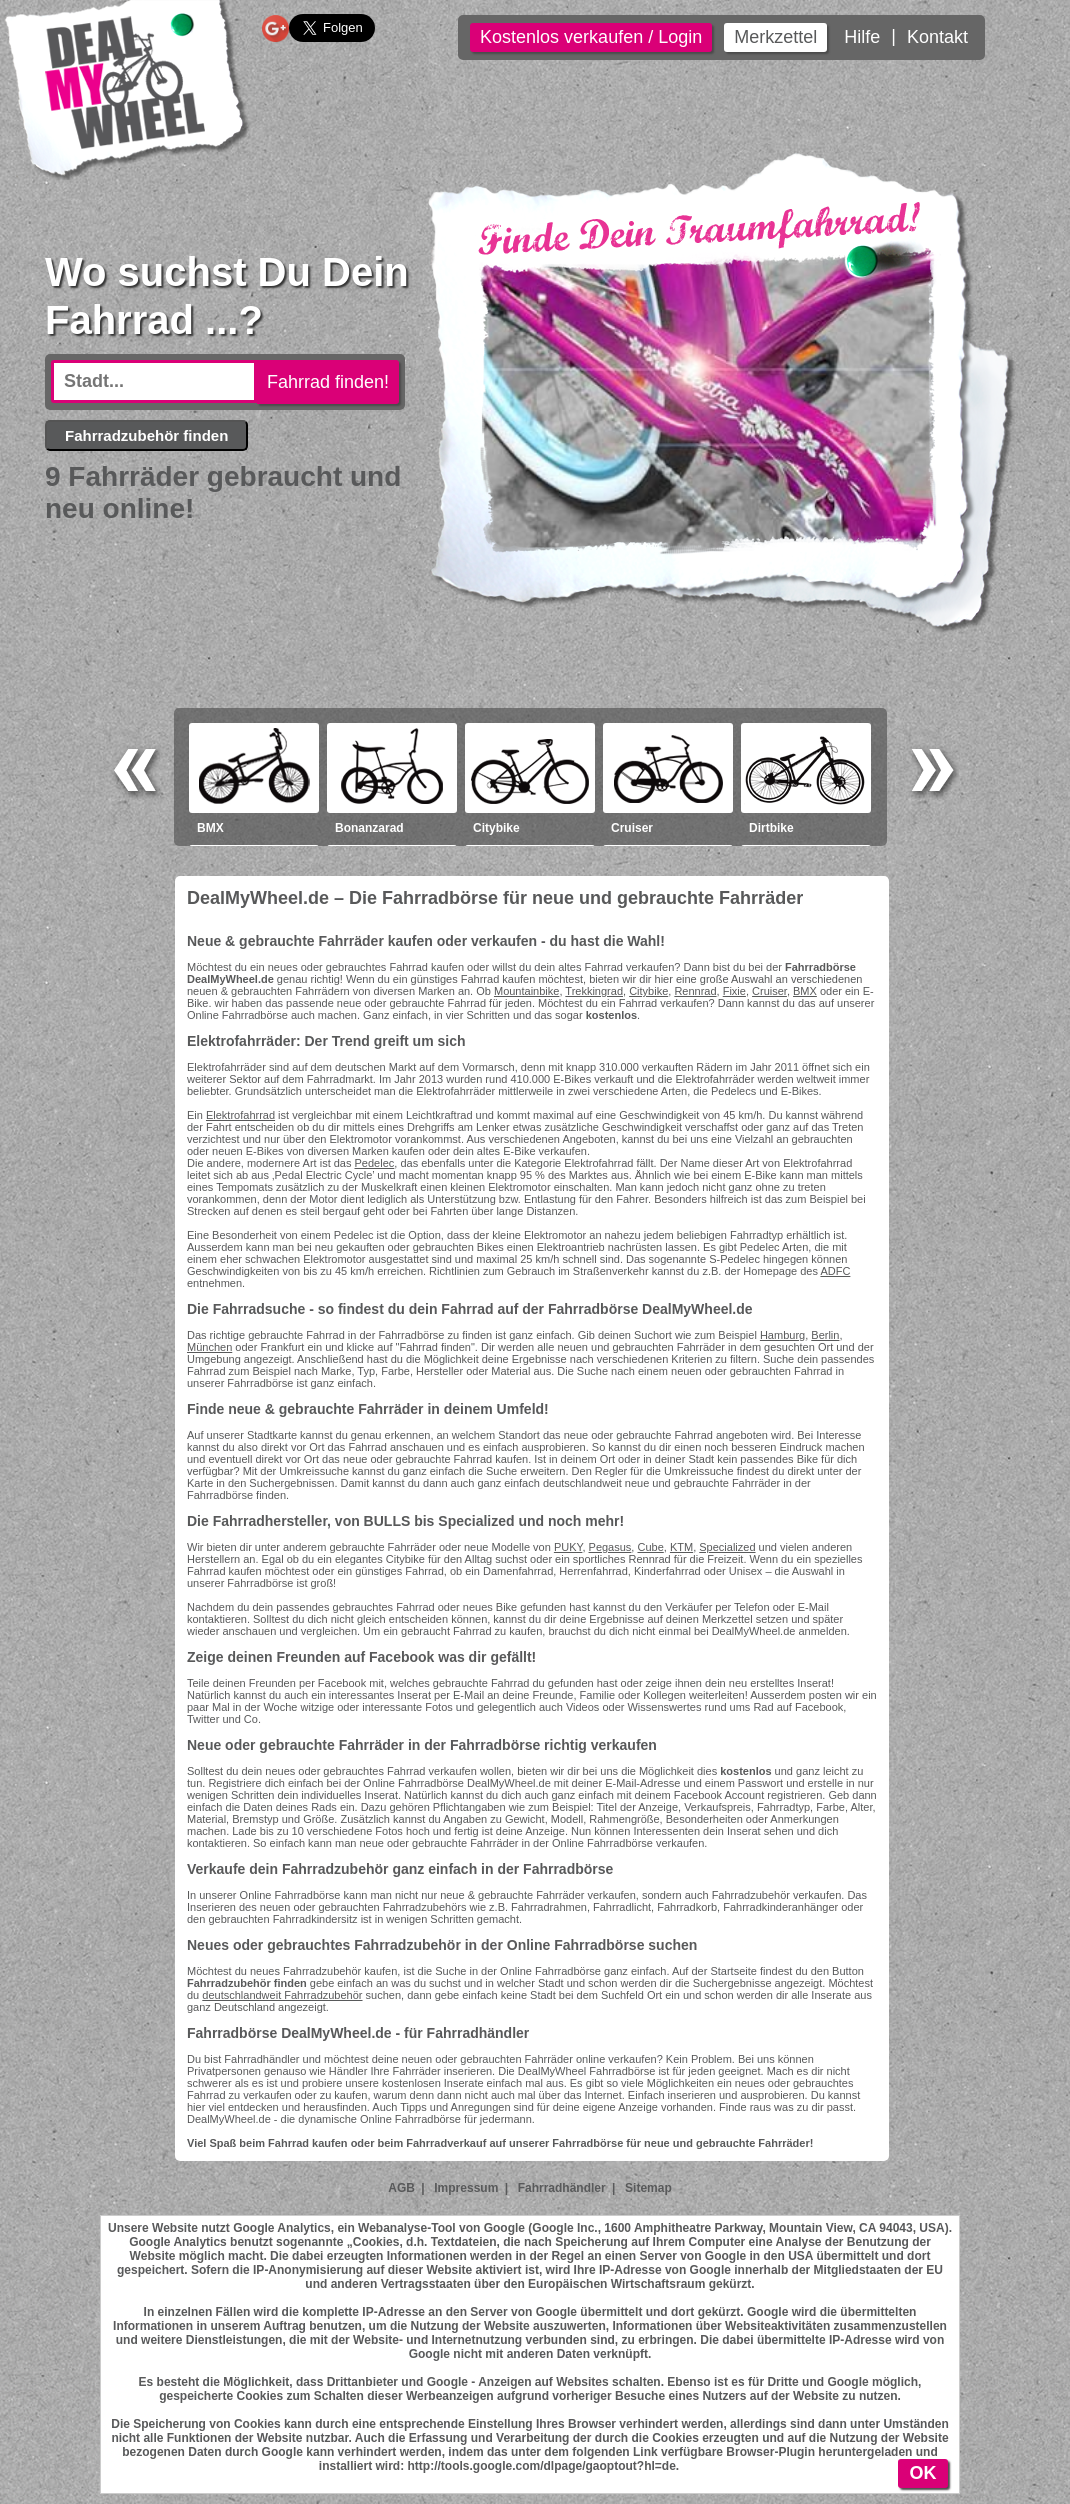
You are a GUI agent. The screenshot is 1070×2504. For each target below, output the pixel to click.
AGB (401, 2188)
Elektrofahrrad (240, 1115)
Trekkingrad (594, 991)
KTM (681, 1547)
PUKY (568, 1547)
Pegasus (610, 1547)
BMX (805, 991)
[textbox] (154, 381)
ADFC (835, 1271)
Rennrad (695, 991)
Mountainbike (526, 991)
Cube (650, 1547)
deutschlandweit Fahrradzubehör (282, 1995)
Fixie (734, 991)
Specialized (727, 1547)
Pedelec (375, 1163)
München (209, 1347)
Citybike (648, 991)
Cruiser (769, 991)
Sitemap (648, 2188)
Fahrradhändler (562, 2188)
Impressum (466, 2188)
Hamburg (782, 1335)
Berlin (825, 1335)
